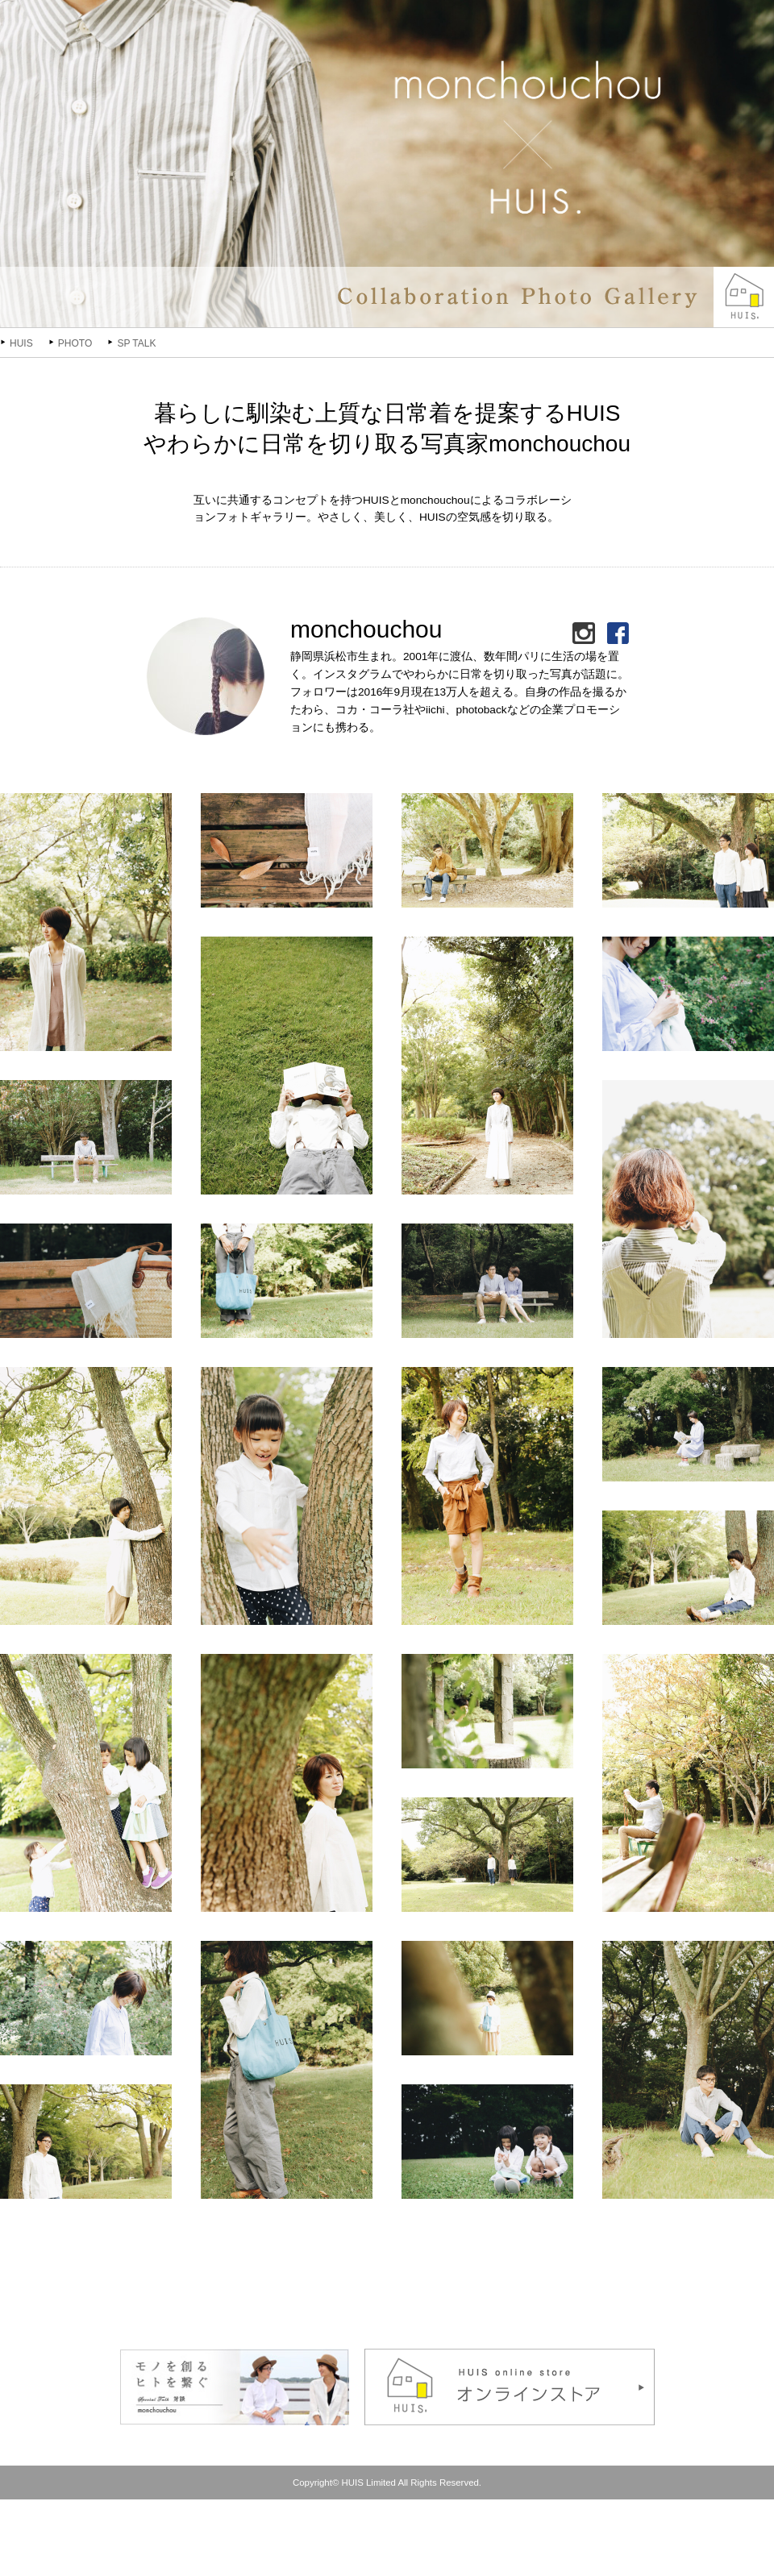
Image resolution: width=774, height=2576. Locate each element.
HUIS (21, 343)
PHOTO (75, 343)
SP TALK (136, 343)
